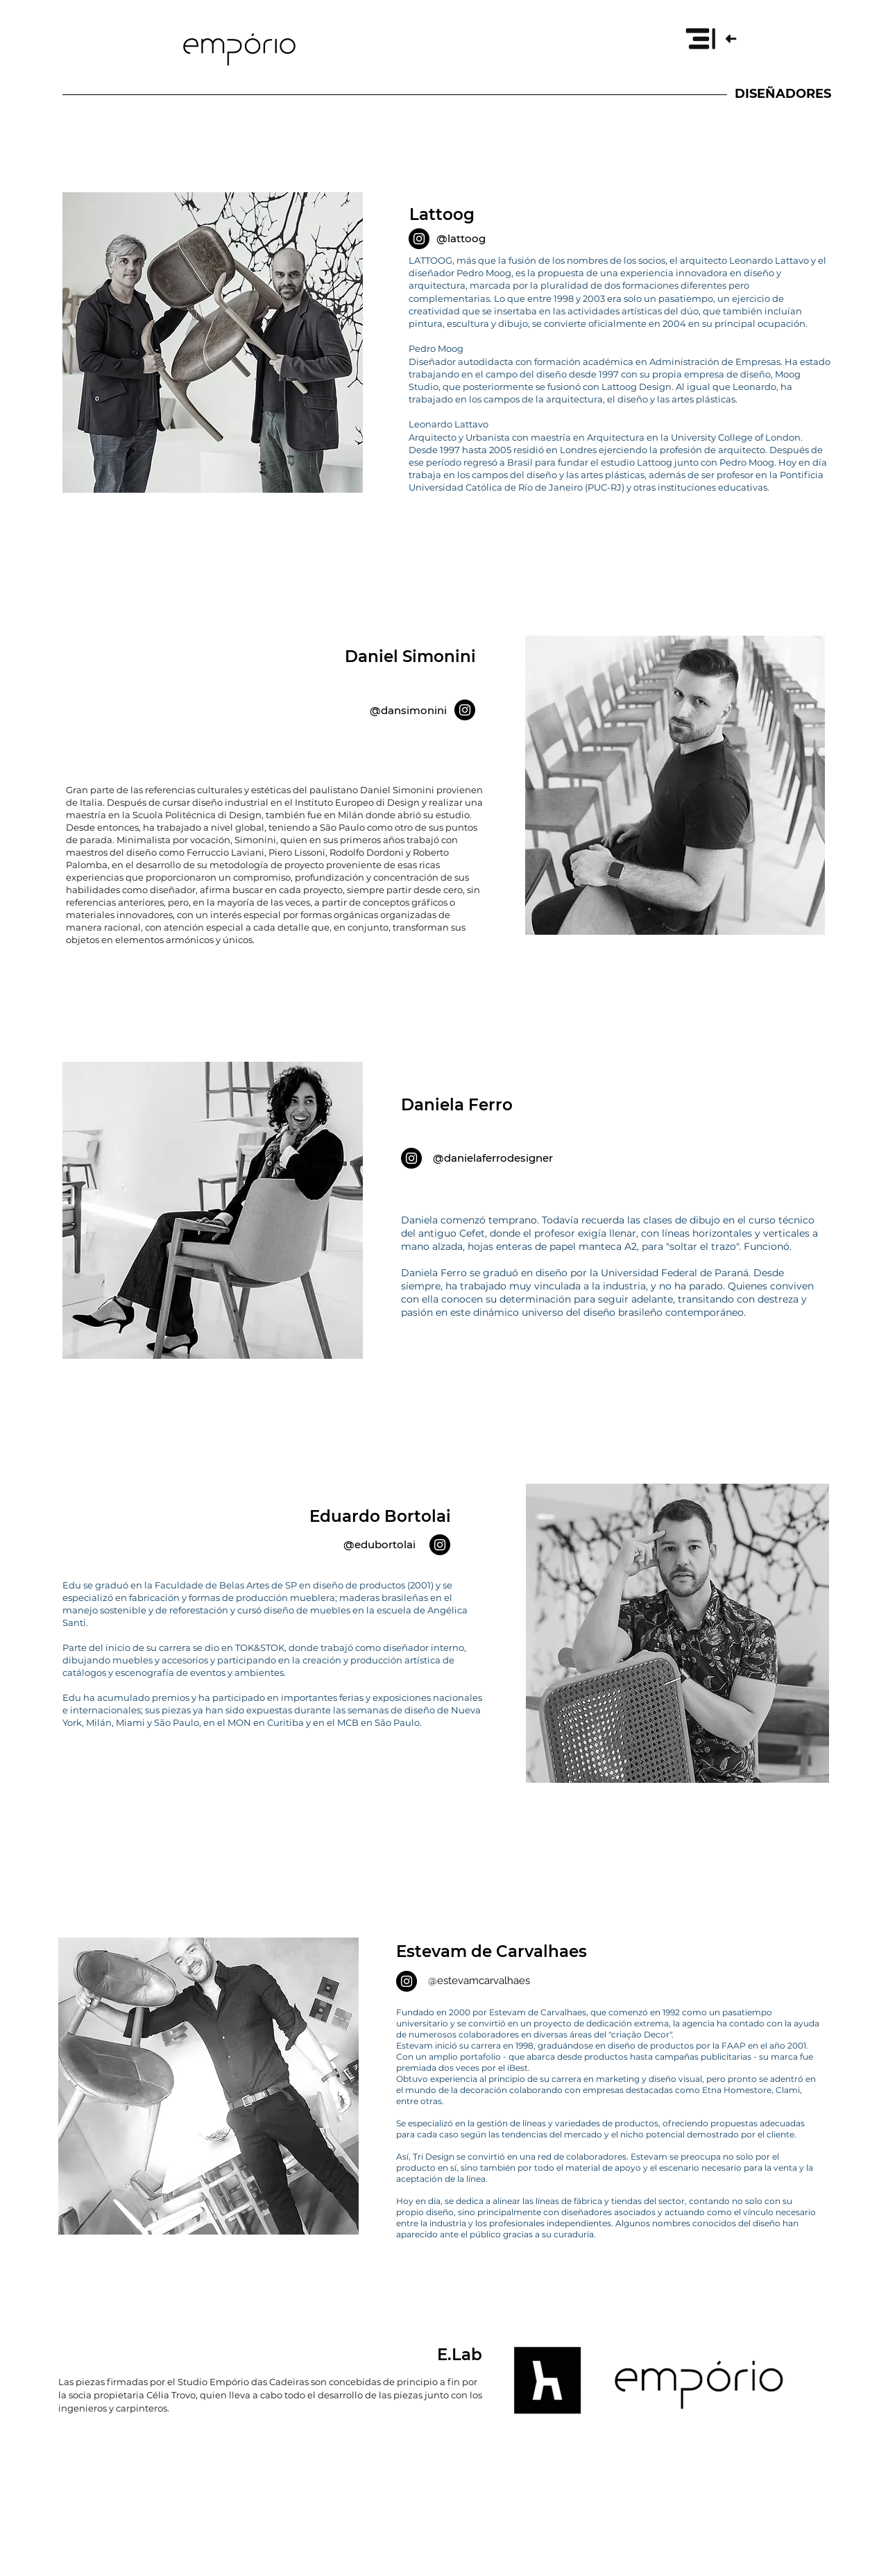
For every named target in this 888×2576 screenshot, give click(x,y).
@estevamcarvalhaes (479, 1980)
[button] (710, 38)
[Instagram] (419, 238)
